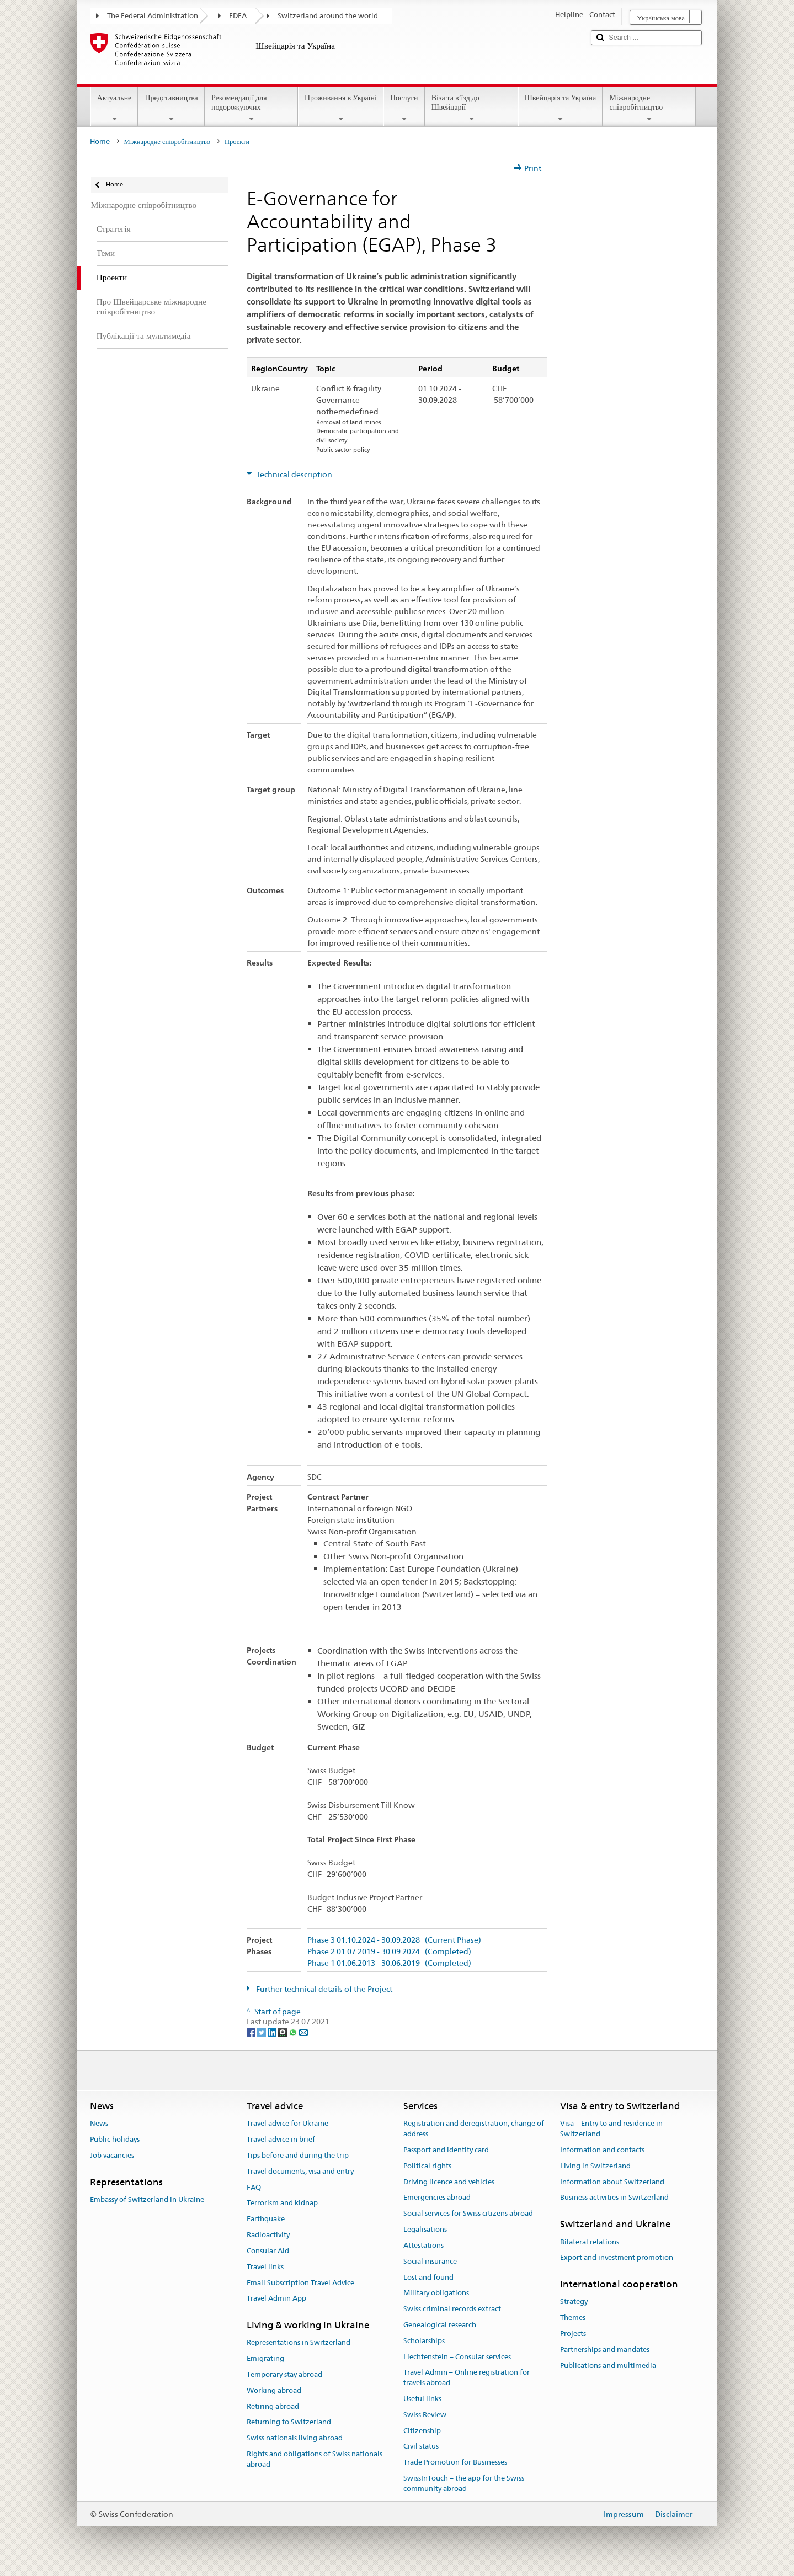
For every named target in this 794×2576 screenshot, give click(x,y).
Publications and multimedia (608, 2365)
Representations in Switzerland (298, 2343)
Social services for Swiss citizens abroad (468, 2214)
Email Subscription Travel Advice (300, 2283)
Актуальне (114, 108)
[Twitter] (262, 2032)
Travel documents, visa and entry (300, 2171)
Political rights (427, 2166)
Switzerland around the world (328, 16)
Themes (572, 2317)
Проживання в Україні (341, 108)
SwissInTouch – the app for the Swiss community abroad (463, 2483)
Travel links (265, 2267)
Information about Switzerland (612, 2182)
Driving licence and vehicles (448, 2182)
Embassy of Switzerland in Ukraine (147, 2199)
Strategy (574, 2302)
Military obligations (436, 2293)
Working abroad (274, 2390)
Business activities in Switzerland (614, 2198)
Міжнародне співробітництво (649, 108)
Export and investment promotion (616, 2258)
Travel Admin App (276, 2299)
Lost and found (428, 2277)
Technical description (293, 474)
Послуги (404, 108)
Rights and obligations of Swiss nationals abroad (314, 2459)
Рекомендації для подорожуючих (251, 108)
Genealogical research (439, 2325)
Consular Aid (268, 2251)
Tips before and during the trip (298, 2155)
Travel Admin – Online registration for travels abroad (466, 2378)
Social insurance (430, 2261)
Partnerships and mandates (604, 2349)
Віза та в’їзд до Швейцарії (471, 108)
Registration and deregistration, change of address (473, 2129)
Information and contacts (602, 2150)
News (99, 2124)
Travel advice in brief (281, 2139)
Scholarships (424, 2341)
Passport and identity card (446, 2150)
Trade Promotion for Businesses (455, 2462)
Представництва (171, 108)
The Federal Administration (152, 16)
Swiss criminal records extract (452, 2309)
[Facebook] (252, 2032)
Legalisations (425, 2229)
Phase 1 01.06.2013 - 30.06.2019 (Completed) (389, 1963)
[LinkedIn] (273, 2032)
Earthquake (266, 2219)
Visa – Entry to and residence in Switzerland (611, 2129)
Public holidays (115, 2139)
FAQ (254, 2187)
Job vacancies (112, 2155)
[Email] (303, 2032)
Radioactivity (268, 2235)
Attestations (423, 2245)
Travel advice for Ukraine (287, 2124)
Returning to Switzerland (289, 2422)
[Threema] (283, 2032)
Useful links (422, 2398)
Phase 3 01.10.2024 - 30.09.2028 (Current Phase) (394, 1940)
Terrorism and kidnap (282, 2203)
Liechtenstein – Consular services (457, 2357)
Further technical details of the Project (323, 1989)
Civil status (421, 2446)
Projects (573, 2333)
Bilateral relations (589, 2242)
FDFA (238, 16)
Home (100, 141)
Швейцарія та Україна (561, 108)
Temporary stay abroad (284, 2374)
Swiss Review (424, 2414)
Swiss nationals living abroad (295, 2438)
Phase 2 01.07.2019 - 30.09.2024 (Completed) (389, 1952)
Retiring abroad (273, 2406)
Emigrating (265, 2358)
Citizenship (422, 2430)
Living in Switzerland (595, 2166)
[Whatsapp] (294, 2032)
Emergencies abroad (437, 2198)
